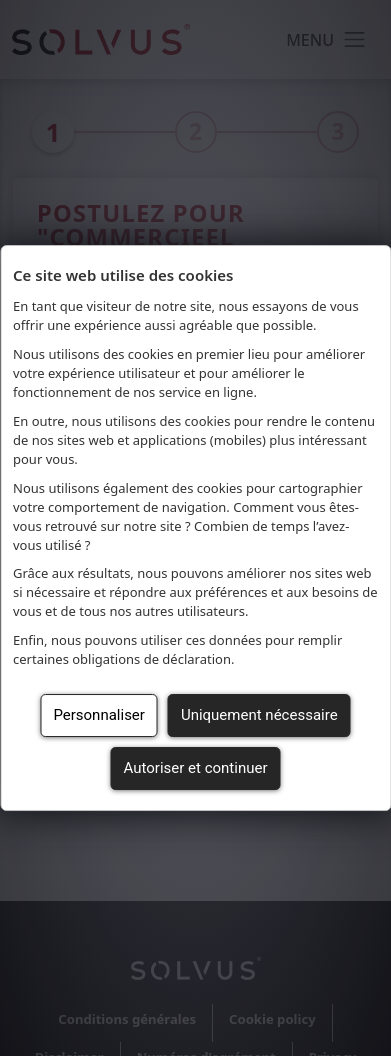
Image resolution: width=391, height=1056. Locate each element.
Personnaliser (99, 715)
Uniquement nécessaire (259, 715)
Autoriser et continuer (196, 768)
